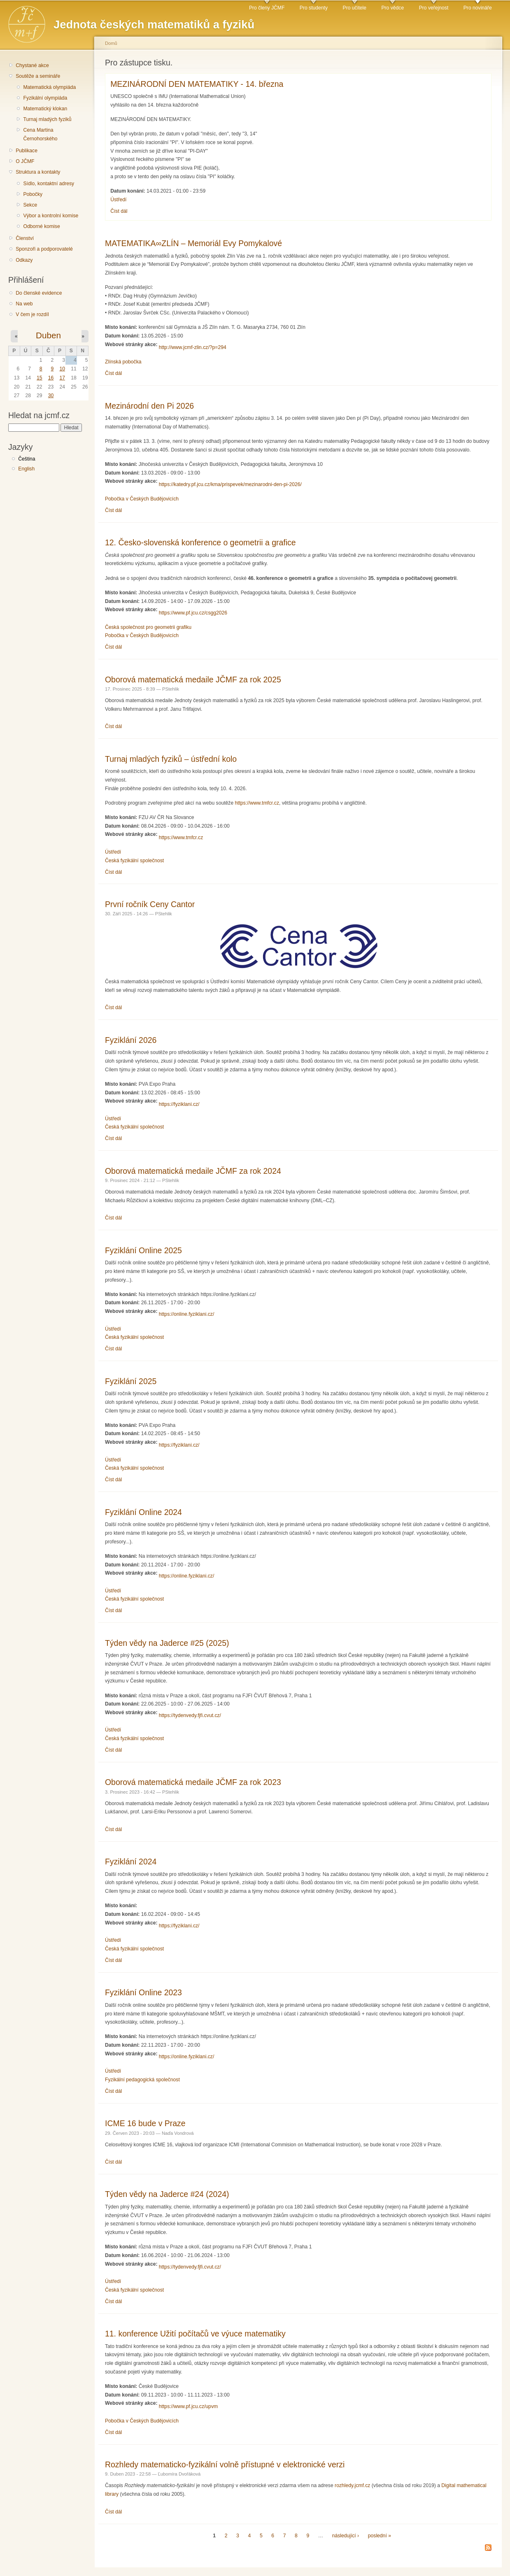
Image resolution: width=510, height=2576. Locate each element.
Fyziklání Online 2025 (143, 1250)
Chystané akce (32, 65)
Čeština (26, 459)
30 (51, 395)
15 (39, 378)
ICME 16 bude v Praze (145, 2123)
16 (51, 378)
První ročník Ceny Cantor (150, 904)
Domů (111, 43)
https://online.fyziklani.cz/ (186, 1314)
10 (62, 369)
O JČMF (25, 161)
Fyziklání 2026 (130, 1040)
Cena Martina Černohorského (40, 134)
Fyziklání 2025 (130, 1381)
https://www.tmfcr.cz (257, 803)
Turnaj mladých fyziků (47, 119)
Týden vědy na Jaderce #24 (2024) (167, 2194)
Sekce (30, 205)
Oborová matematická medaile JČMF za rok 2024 (193, 1170)
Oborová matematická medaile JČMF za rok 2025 (193, 679)
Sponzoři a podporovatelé (44, 249)
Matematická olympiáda (49, 87)
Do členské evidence (39, 293)
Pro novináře (477, 8)
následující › (345, 2536)
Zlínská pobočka (123, 362)
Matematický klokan (45, 109)
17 (62, 378)
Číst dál (118, 211)
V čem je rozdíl (32, 314)
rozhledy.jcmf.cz (352, 2485)
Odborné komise (41, 226)
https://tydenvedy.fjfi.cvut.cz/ (190, 1715)
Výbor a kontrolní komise (50, 216)
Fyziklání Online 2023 (143, 1992)
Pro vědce (392, 8)
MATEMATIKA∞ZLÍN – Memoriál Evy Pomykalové (193, 243)
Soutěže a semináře (38, 76)
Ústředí (118, 199)
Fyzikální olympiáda (45, 98)
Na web (24, 304)
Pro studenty (314, 8)
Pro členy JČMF (266, 8)
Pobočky (32, 194)
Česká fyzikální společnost (134, 860)
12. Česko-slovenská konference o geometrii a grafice (200, 542)
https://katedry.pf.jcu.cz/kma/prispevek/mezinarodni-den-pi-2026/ (230, 484)
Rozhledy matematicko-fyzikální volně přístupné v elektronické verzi (225, 2464)
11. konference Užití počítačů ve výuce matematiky (195, 2333)
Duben (48, 335)
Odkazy (24, 260)
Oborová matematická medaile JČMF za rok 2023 (193, 1782)
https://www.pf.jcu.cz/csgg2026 (193, 613)
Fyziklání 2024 (130, 1861)
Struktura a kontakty (38, 172)
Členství (25, 238)
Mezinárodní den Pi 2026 (149, 405)
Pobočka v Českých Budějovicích (142, 499)
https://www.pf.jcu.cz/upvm (188, 2406)
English (26, 469)
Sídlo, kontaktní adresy (48, 183)
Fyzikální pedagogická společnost (142, 2080)
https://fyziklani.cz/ (179, 1104)
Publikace (26, 151)
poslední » (379, 2536)
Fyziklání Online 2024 (143, 1512)
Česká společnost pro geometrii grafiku (148, 627)
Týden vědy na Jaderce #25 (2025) (167, 1643)
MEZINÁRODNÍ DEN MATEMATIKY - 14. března (196, 83)
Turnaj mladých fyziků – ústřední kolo (171, 758)
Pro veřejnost (434, 8)
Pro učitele (354, 8)
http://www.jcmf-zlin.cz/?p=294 (192, 347)
